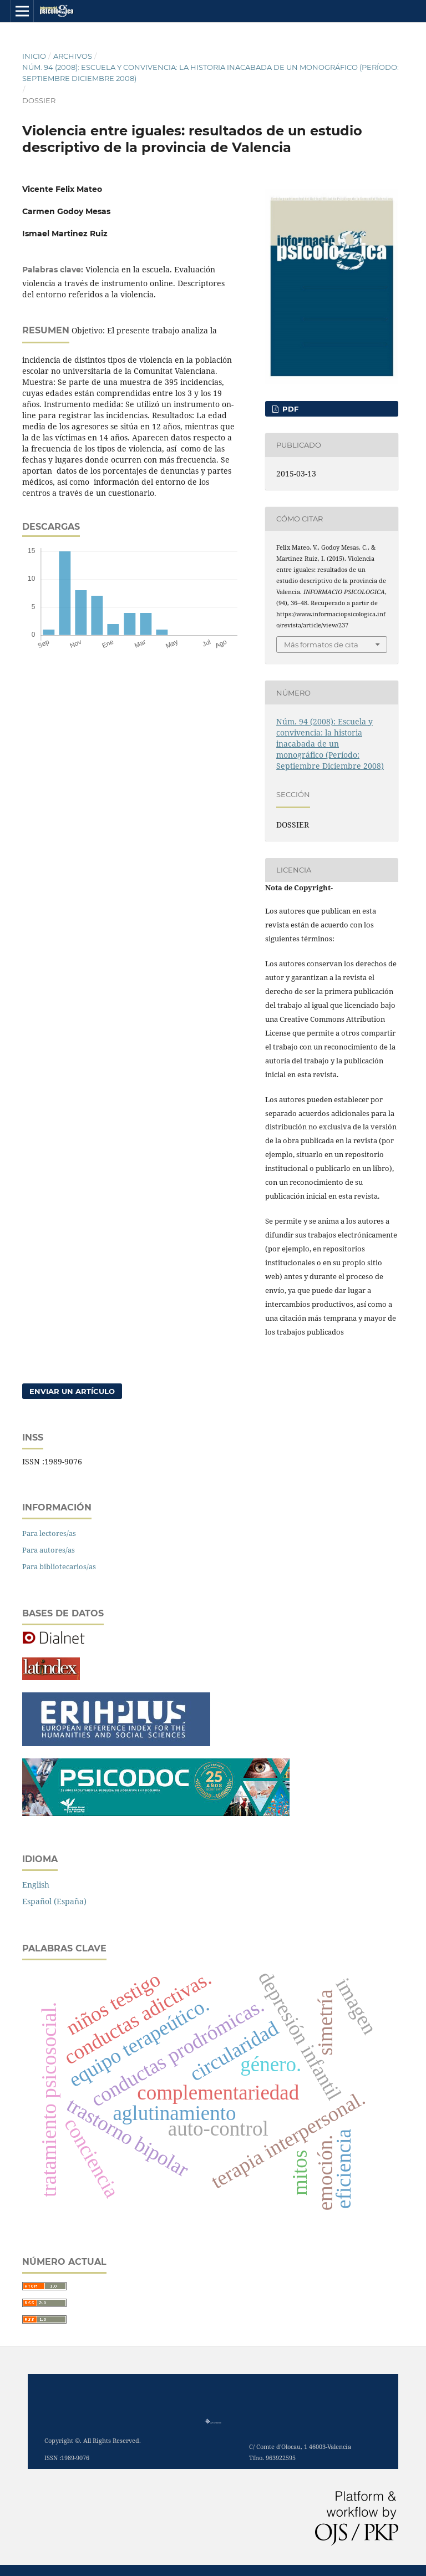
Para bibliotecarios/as (59, 1566)
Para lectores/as (49, 1533)
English (35, 1884)
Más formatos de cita (321, 644)
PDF (289, 408)
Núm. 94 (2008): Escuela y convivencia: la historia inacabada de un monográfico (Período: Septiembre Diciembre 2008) (210, 73)
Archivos (72, 56)
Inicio (34, 56)
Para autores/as (48, 1550)
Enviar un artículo (72, 1391)
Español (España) (54, 1901)
